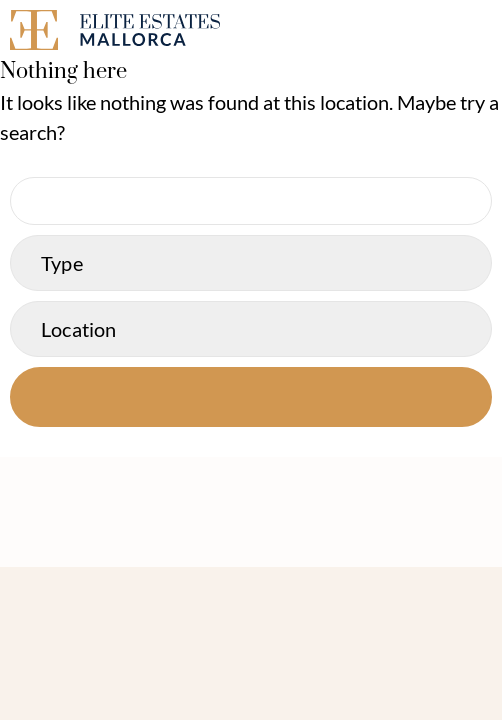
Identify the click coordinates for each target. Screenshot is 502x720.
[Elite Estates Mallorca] (125, 33)
